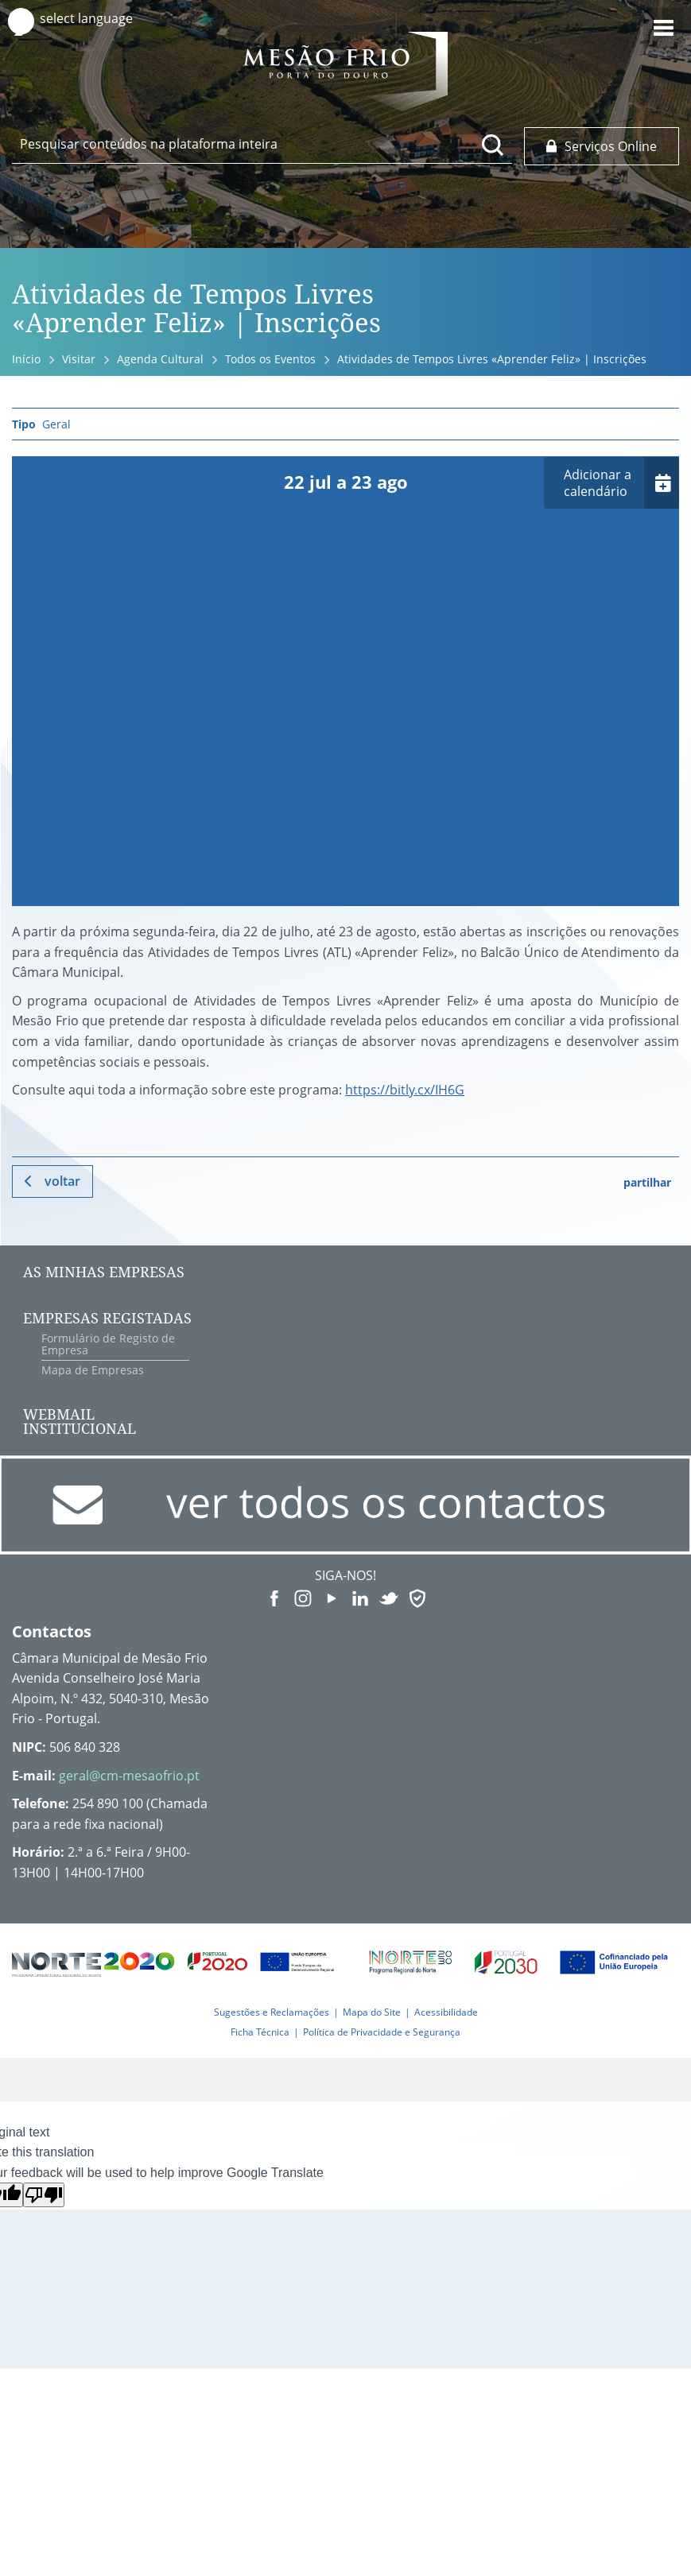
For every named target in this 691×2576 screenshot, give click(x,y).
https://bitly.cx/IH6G (404, 1089)
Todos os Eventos (270, 358)
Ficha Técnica (260, 2032)
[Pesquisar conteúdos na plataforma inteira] (493, 145)
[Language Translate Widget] (101, 19)
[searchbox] (262, 144)
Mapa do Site (372, 2012)
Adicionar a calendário (597, 483)
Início (26, 358)
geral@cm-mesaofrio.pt (129, 1775)
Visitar (78, 358)
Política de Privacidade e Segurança (381, 2032)
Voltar (62, 1181)
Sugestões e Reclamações (271, 2012)
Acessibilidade (446, 2012)
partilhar (647, 1182)
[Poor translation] (43, 2195)
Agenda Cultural (160, 358)
